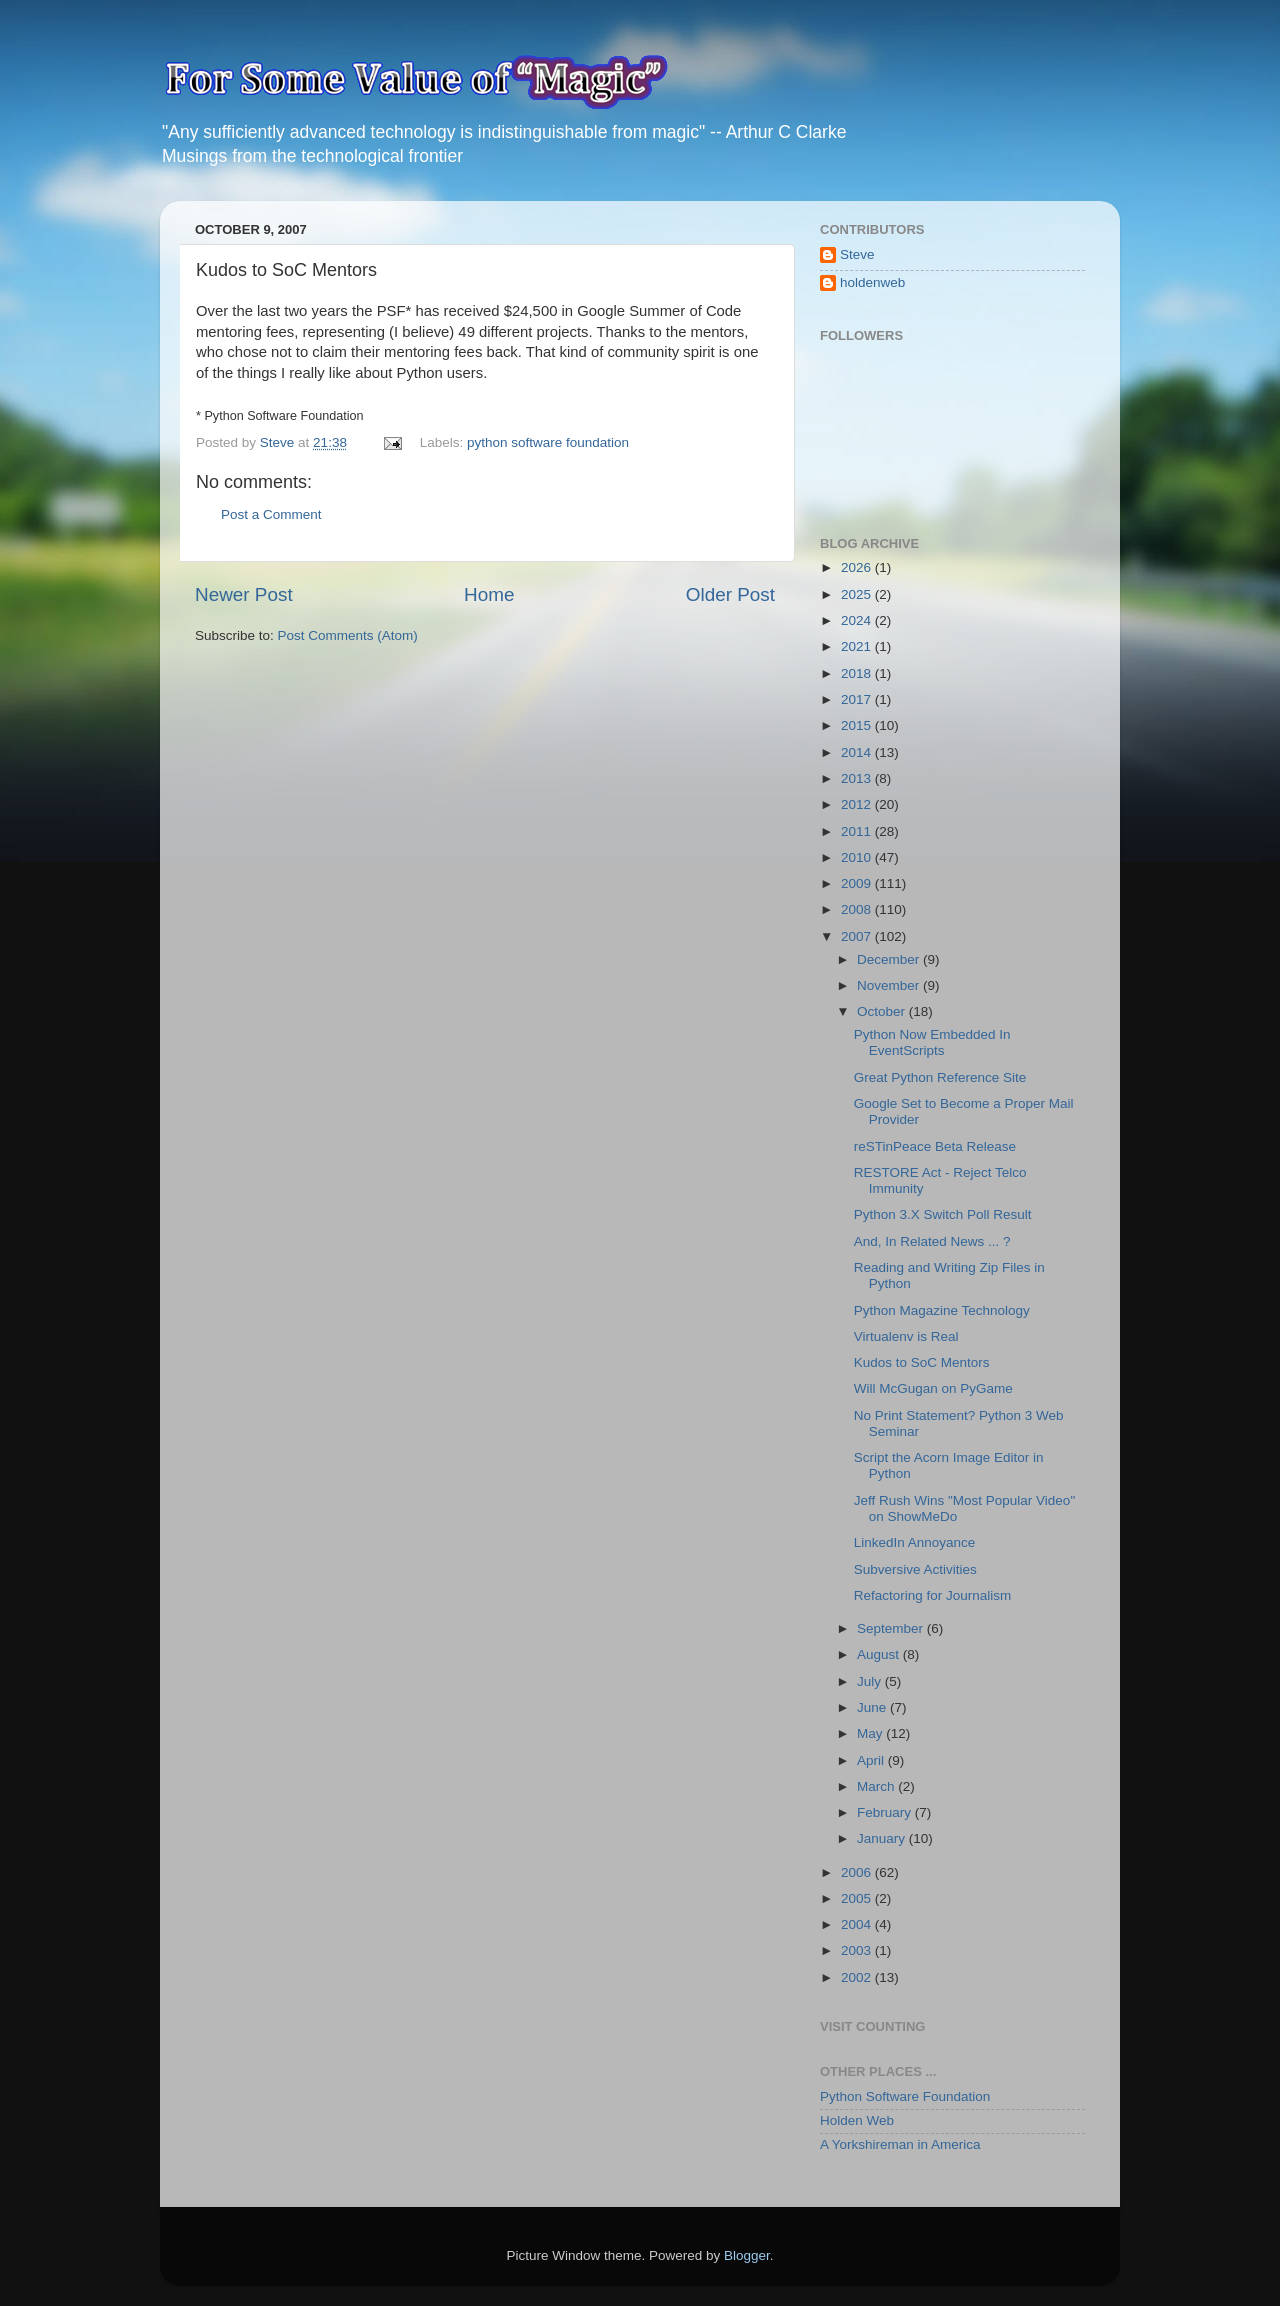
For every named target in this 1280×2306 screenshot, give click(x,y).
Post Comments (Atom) (348, 635)
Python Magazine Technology (942, 1310)
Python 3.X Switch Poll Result (943, 1214)
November (890, 985)
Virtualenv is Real (906, 1336)
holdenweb (872, 282)
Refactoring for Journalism (933, 1595)
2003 (858, 1950)
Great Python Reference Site (940, 1077)
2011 (858, 831)
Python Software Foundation (905, 2096)
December (890, 959)
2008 (858, 909)
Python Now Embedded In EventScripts (932, 1042)
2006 (858, 1872)
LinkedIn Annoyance (915, 1542)
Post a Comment (271, 514)
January (883, 1838)
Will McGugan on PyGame (933, 1388)
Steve (857, 254)
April (872, 1760)
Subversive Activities (915, 1569)
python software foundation (548, 442)
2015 (858, 725)
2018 (858, 673)
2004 (858, 1924)
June (873, 1707)
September (892, 1628)
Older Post (730, 594)
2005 (858, 1898)
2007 (858, 936)
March (877, 1786)
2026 (858, 567)
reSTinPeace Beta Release (935, 1146)
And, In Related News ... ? (932, 1241)
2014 (858, 752)
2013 (858, 778)
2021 (858, 646)
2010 (858, 857)
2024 (858, 620)
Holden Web (857, 2120)
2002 (858, 1977)
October (883, 1011)
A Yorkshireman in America (900, 2144)
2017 (858, 699)
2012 (858, 804)
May (871, 1733)
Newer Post (244, 594)
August (880, 1654)
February (886, 1812)
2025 (858, 594)
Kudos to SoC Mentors (922, 1362)
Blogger (747, 2255)
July (871, 1681)
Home (489, 594)
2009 (858, 883)
